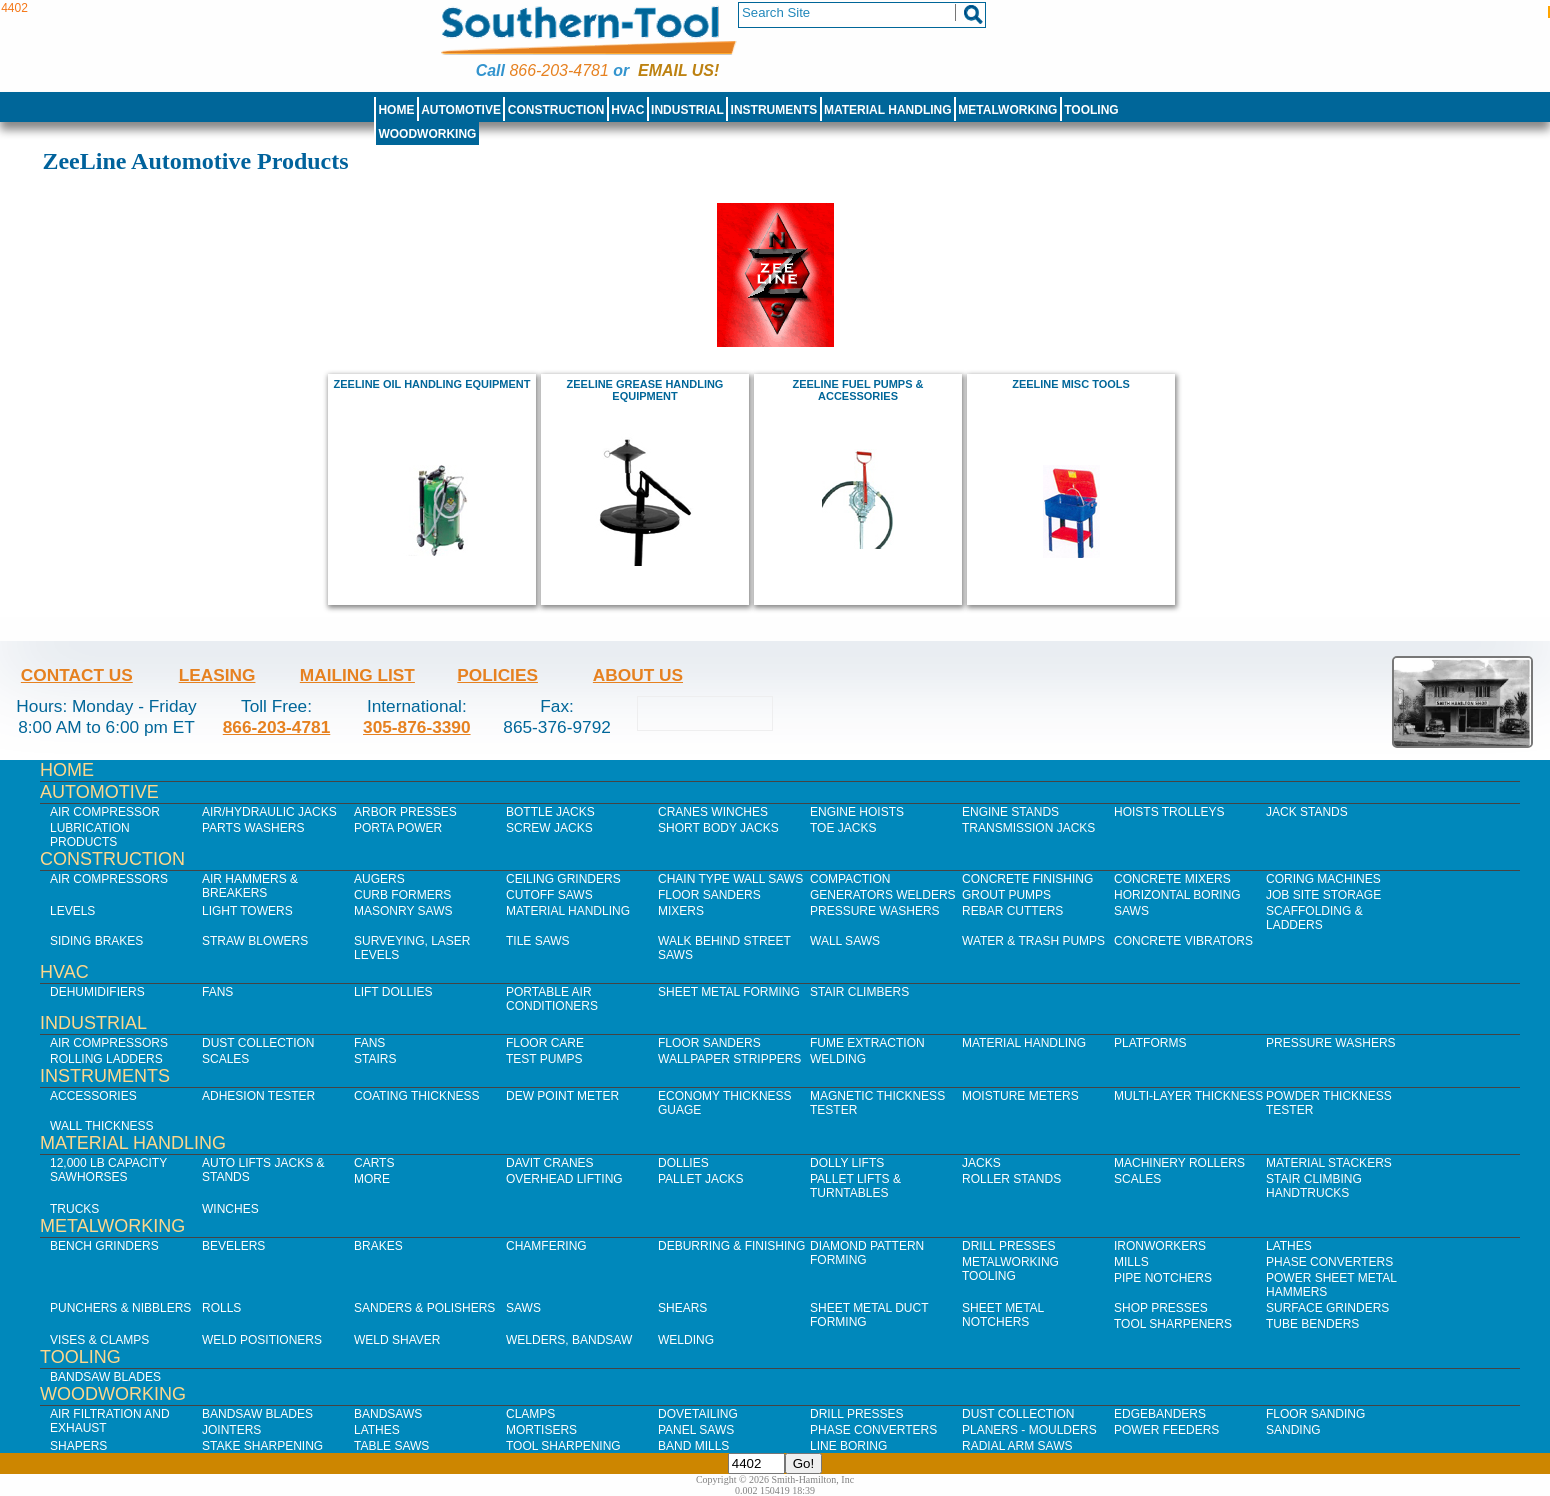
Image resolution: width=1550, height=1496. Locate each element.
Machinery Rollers (1179, 1163)
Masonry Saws (403, 911)
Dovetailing (698, 1414)
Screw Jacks (549, 828)
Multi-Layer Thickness (1188, 1096)
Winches (230, 1209)
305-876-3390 (417, 727)
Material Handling (888, 110)
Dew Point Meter (562, 1096)
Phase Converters (1329, 1262)
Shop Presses (1161, 1308)
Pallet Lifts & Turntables (855, 1186)
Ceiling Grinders (563, 879)
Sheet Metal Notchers (1003, 1315)
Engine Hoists (857, 812)
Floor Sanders (709, 895)
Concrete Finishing (1027, 879)
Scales (225, 1059)
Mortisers (541, 1430)
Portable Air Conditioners (552, 999)
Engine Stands (1010, 812)
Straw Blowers (255, 941)
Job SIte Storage (1323, 895)
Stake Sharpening (262, 1446)
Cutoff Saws (549, 895)
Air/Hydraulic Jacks (269, 812)
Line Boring (848, 1446)
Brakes (378, 1246)
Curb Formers (402, 895)
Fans (217, 992)
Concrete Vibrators (1183, 941)
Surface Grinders (1327, 1308)
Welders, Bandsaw (569, 1340)
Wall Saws (845, 941)
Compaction (850, 879)
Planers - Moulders (1029, 1430)
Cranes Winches (713, 812)
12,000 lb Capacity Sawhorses (108, 1170)
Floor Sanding (1315, 1414)
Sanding (1293, 1430)
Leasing (217, 675)
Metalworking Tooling (1010, 1269)
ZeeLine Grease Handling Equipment (645, 390)
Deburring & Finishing (731, 1246)
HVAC (627, 110)
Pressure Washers (875, 911)
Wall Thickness (102, 1126)
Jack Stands (1307, 812)
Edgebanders (1160, 1414)
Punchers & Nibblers (120, 1308)
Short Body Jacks (718, 828)
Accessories (93, 1096)
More (372, 1179)
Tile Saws (538, 941)
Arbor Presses (405, 812)
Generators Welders (883, 895)
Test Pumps (544, 1059)
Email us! (678, 70)
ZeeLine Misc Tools (1071, 384)
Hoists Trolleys (1169, 812)
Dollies (683, 1163)
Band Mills (693, 1446)
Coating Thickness (417, 1096)
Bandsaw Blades (105, 1377)
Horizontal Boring (1177, 895)
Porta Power (398, 828)
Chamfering (546, 1246)
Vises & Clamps (99, 1340)
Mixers (681, 911)
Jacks (981, 1163)
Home (396, 110)
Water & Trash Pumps (1033, 941)
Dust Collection (258, 1043)
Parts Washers (253, 828)
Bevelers (233, 1246)
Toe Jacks (843, 828)
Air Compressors (109, 879)
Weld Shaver (397, 1340)
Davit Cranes (550, 1163)
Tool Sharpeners (1173, 1324)
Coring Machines (1323, 879)
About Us (638, 675)
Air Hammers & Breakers (250, 886)
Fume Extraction (867, 1043)
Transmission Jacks (1028, 828)
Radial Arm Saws (1017, 1446)
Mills (1131, 1262)
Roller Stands (1011, 1179)
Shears (682, 1308)
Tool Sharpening (563, 1446)
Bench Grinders (104, 1246)
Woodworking (427, 134)
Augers (379, 879)
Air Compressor (105, 812)
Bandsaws (388, 1414)
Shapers (78, 1446)
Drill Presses (1009, 1246)
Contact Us (77, 675)
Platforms (1150, 1043)
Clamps (530, 1414)
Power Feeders (1166, 1430)
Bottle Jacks (550, 812)
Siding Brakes (96, 941)
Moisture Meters (1020, 1096)
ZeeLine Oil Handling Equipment (432, 384)
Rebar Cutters (1012, 911)
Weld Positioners (262, 1340)
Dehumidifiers (97, 992)
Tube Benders (1312, 1324)
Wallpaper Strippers (729, 1059)
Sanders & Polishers (424, 1308)
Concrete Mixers (1172, 879)
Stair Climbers (859, 992)
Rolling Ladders (106, 1059)
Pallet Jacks (701, 1179)
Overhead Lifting (564, 1179)
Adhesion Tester (258, 1096)
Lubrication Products (90, 835)
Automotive (461, 110)
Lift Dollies (393, 992)
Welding (838, 1059)
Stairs (375, 1059)
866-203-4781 (558, 70)
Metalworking (1007, 110)
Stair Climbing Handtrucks (1314, 1186)
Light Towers (247, 911)
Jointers (231, 1430)
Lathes (1289, 1246)
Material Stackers (1329, 1163)
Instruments (774, 110)
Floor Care (545, 1043)
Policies (497, 675)
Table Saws (391, 1446)
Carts (374, 1163)
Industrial (687, 110)
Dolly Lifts (847, 1163)
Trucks (74, 1209)
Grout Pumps (1006, 895)
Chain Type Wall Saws (730, 879)
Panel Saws (696, 1430)
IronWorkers (1160, 1246)
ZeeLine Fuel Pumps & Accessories (857, 390)
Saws (1131, 911)
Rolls (221, 1308)
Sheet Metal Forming (729, 992)
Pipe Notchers (1163, 1278)
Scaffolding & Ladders (1314, 918)
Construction (556, 110)
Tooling (1091, 110)
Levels (72, 911)
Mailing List (357, 675)
